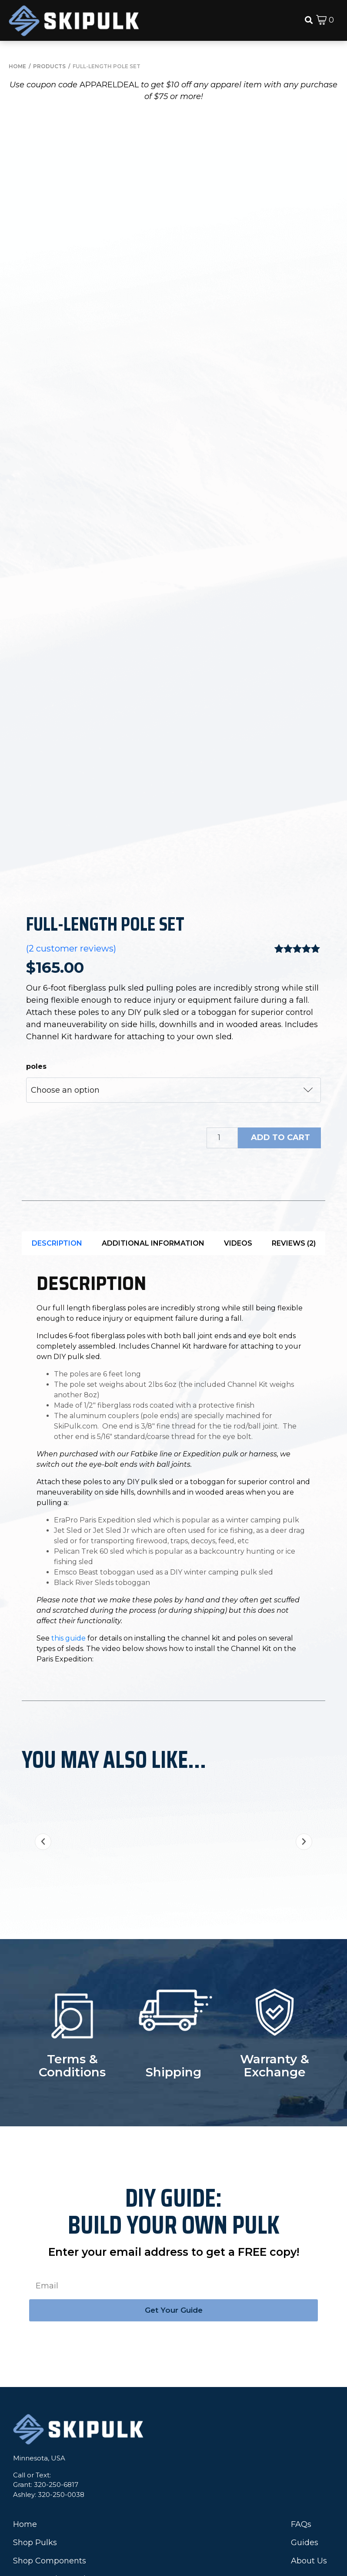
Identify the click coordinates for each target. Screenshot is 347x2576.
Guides (304, 2418)
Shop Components (49, 2437)
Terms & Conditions (72, 1942)
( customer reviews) (71, 825)
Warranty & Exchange (274, 1942)
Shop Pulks (35, 2418)
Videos (238, 1119)
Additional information (153, 1119)
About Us (309, 2437)
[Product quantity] (222, 1014)
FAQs (301, 2400)
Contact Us (312, 2455)
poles (36, 942)
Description (57, 1119)
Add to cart (280, 1013)
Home (25, 2400)
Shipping (173, 1948)
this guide (68, 1514)
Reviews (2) (294, 1119)
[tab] (57, 1119)
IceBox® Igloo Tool (49, 2455)
